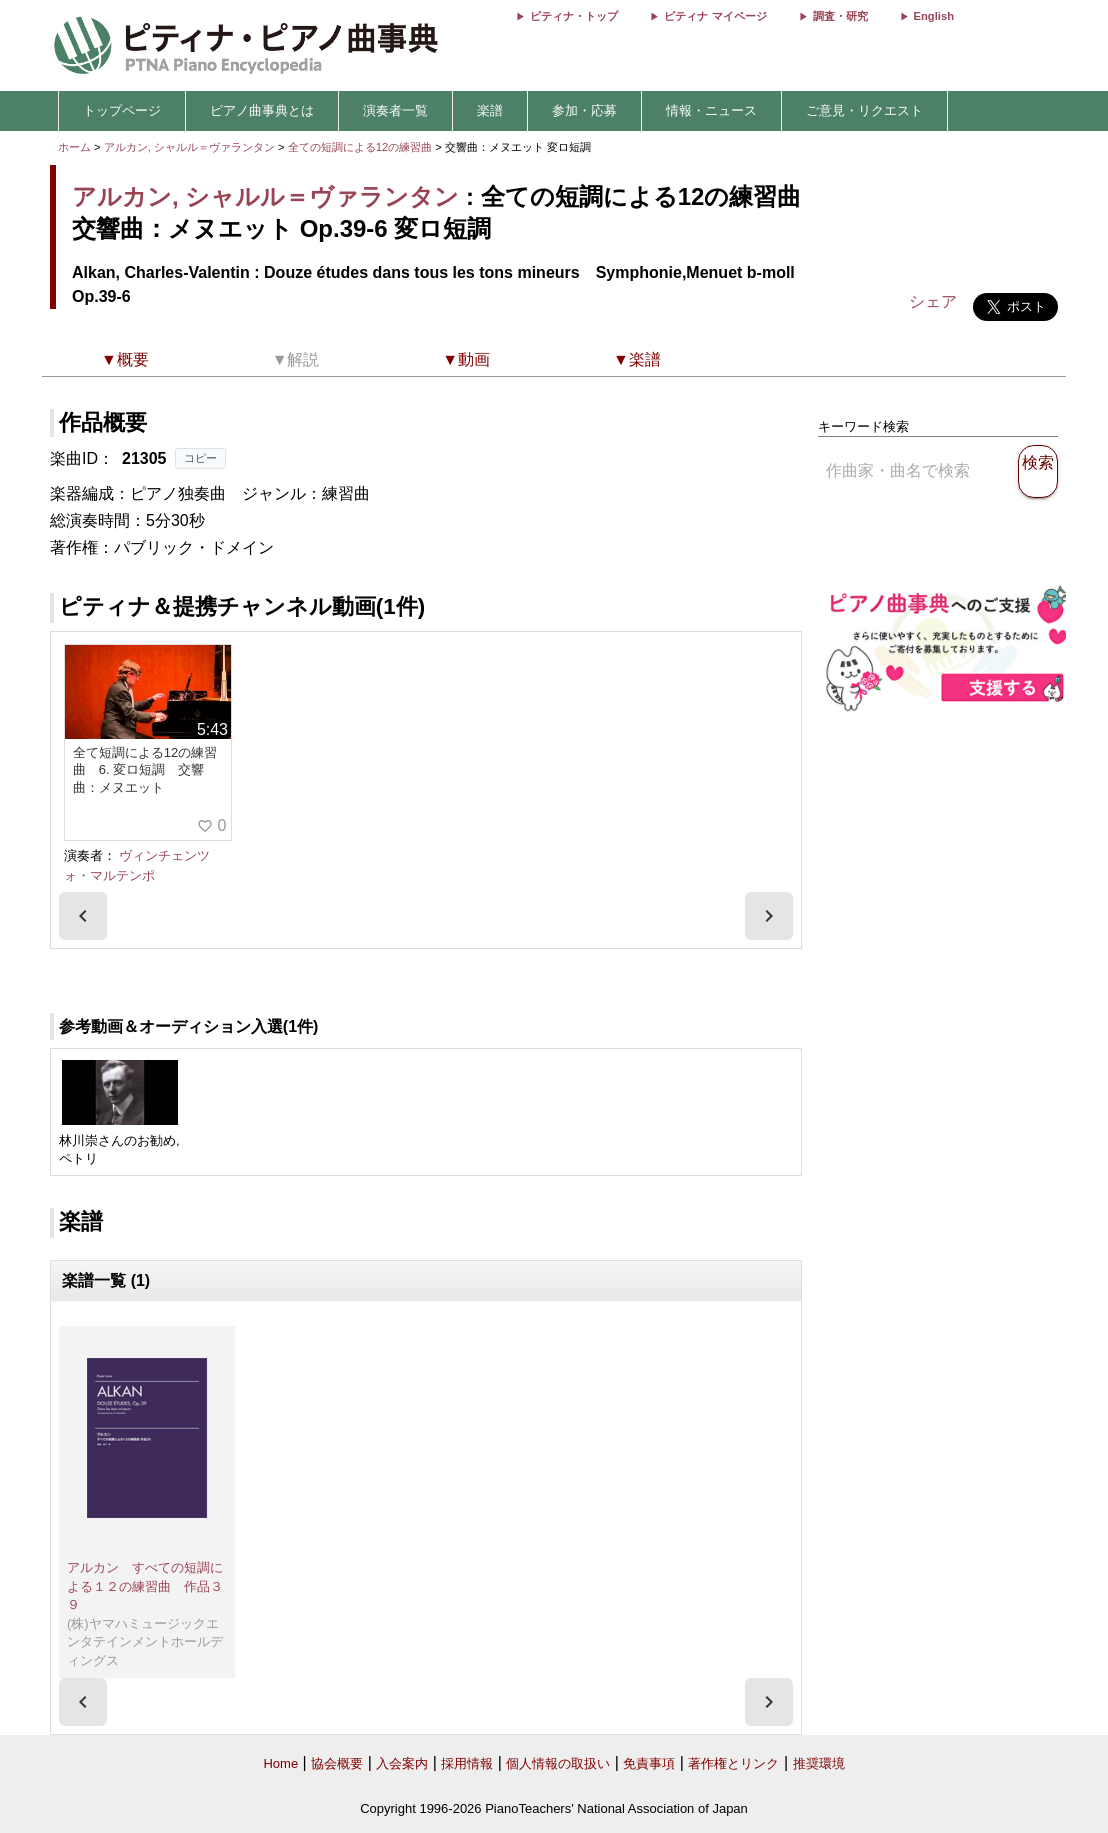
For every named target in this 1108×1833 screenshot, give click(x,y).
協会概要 (337, 1763)
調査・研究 (840, 16)
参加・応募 (584, 110)
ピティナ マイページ (715, 16)
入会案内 (402, 1763)
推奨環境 (819, 1763)
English (934, 16)
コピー (200, 458)
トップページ (122, 110)
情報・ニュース (711, 110)
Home (280, 1763)
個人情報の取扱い (558, 1763)
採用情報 (467, 1763)
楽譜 (490, 110)
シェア (933, 301)
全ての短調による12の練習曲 (362, 147)
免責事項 (649, 1763)
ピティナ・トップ (574, 16)
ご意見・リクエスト (864, 110)
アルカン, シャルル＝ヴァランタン (189, 147)
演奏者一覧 (395, 110)
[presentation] (83, 916)
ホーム (74, 147)
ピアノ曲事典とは (262, 110)
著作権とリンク (733, 1763)
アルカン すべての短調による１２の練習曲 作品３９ (145, 1586)
